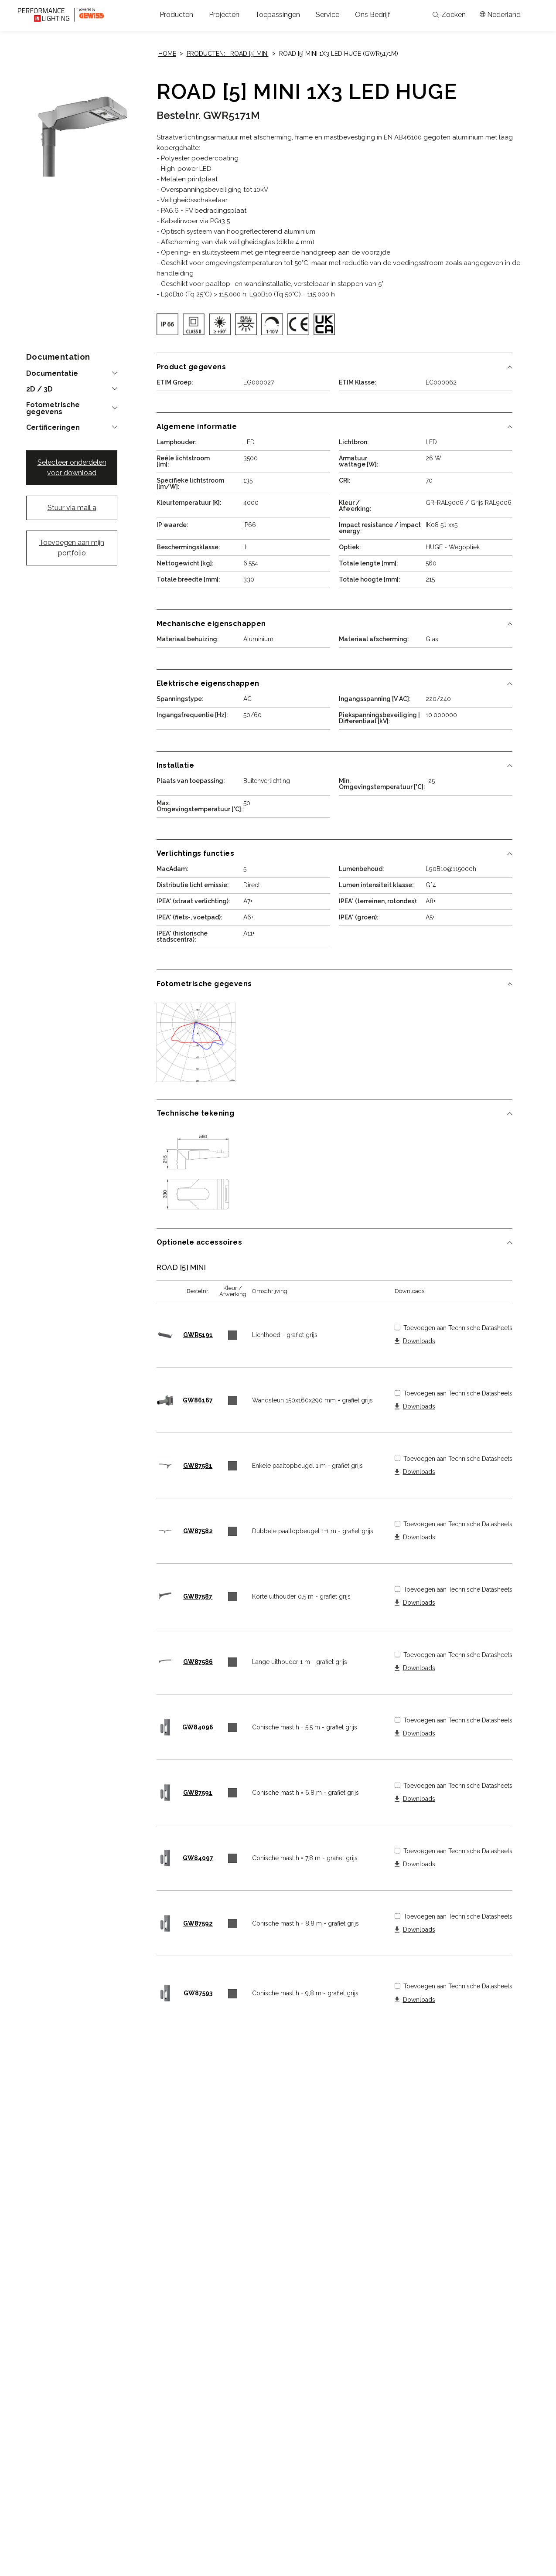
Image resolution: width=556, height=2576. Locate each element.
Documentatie (52, 373)
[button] (176, 14)
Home (167, 53)
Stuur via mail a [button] (72, 508)
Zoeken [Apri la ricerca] (449, 15)
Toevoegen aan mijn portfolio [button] (71, 547)
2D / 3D (39, 389)
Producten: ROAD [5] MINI (228, 53)
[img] (167, 324)
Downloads (419, 1341)
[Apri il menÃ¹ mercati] (500, 14)
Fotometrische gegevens (53, 408)
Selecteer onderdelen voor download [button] (72, 467)
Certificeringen (53, 427)
